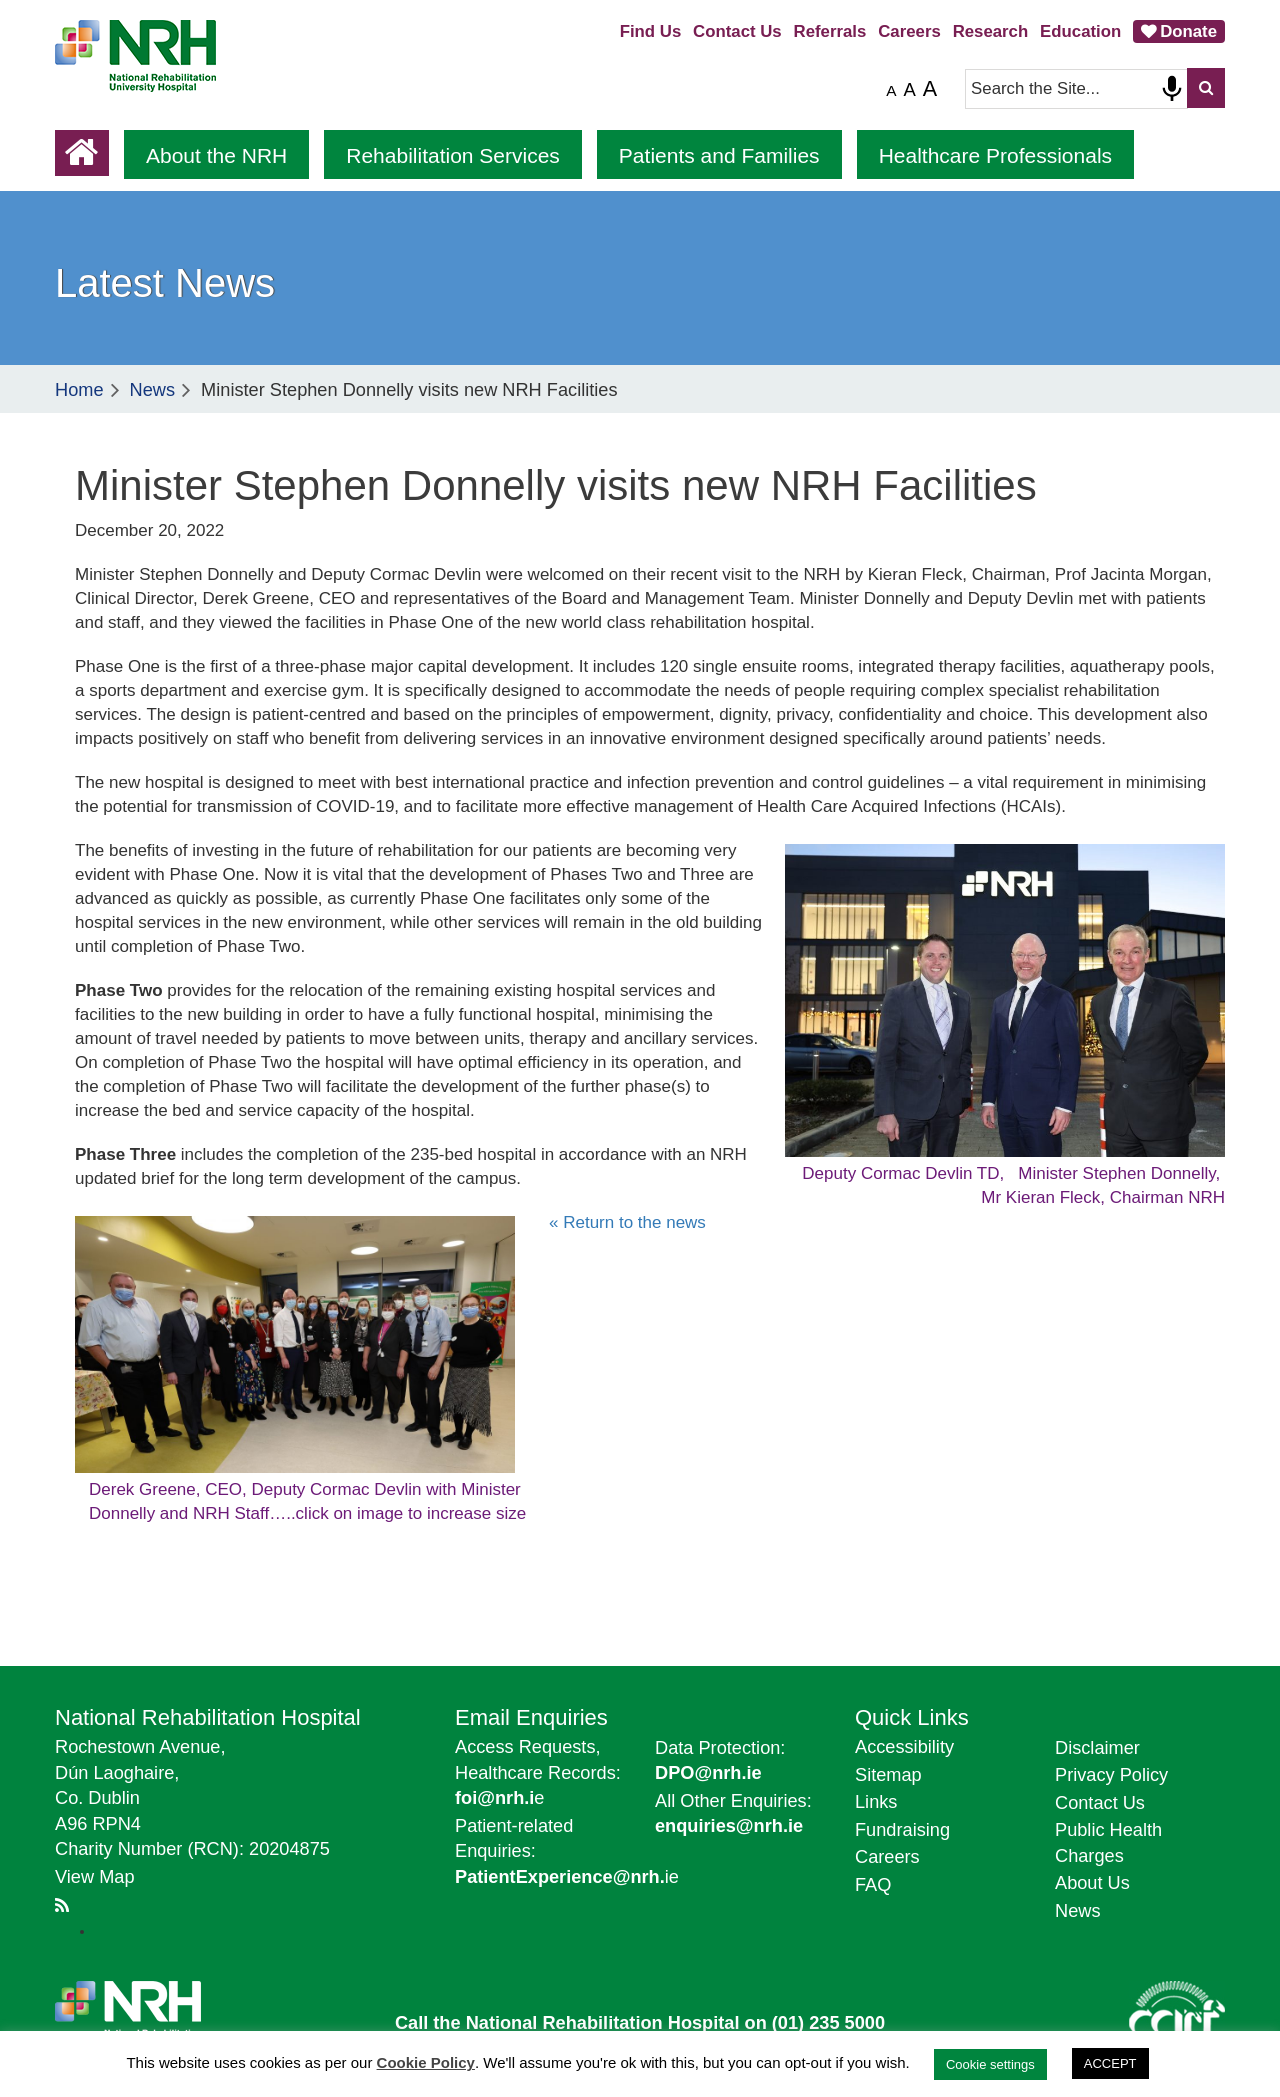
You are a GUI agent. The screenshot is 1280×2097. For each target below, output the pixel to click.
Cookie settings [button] (990, 2064)
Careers (909, 31)
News (152, 390)
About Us (1092, 1883)
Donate (1188, 31)
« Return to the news (627, 1222)
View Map (95, 1877)
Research (991, 31)
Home (79, 390)
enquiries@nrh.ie (729, 1826)
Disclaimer (1097, 1748)
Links (876, 1802)
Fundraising (902, 1830)
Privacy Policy (1111, 1775)
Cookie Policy (426, 2062)
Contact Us (737, 31)
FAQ (873, 1885)
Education (1080, 31)
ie (567, 1877)
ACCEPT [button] (1110, 2063)
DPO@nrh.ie (708, 1773)
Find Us (651, 31)
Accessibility (904, 1747)
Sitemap (888, 1775)
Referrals (830, 31)
